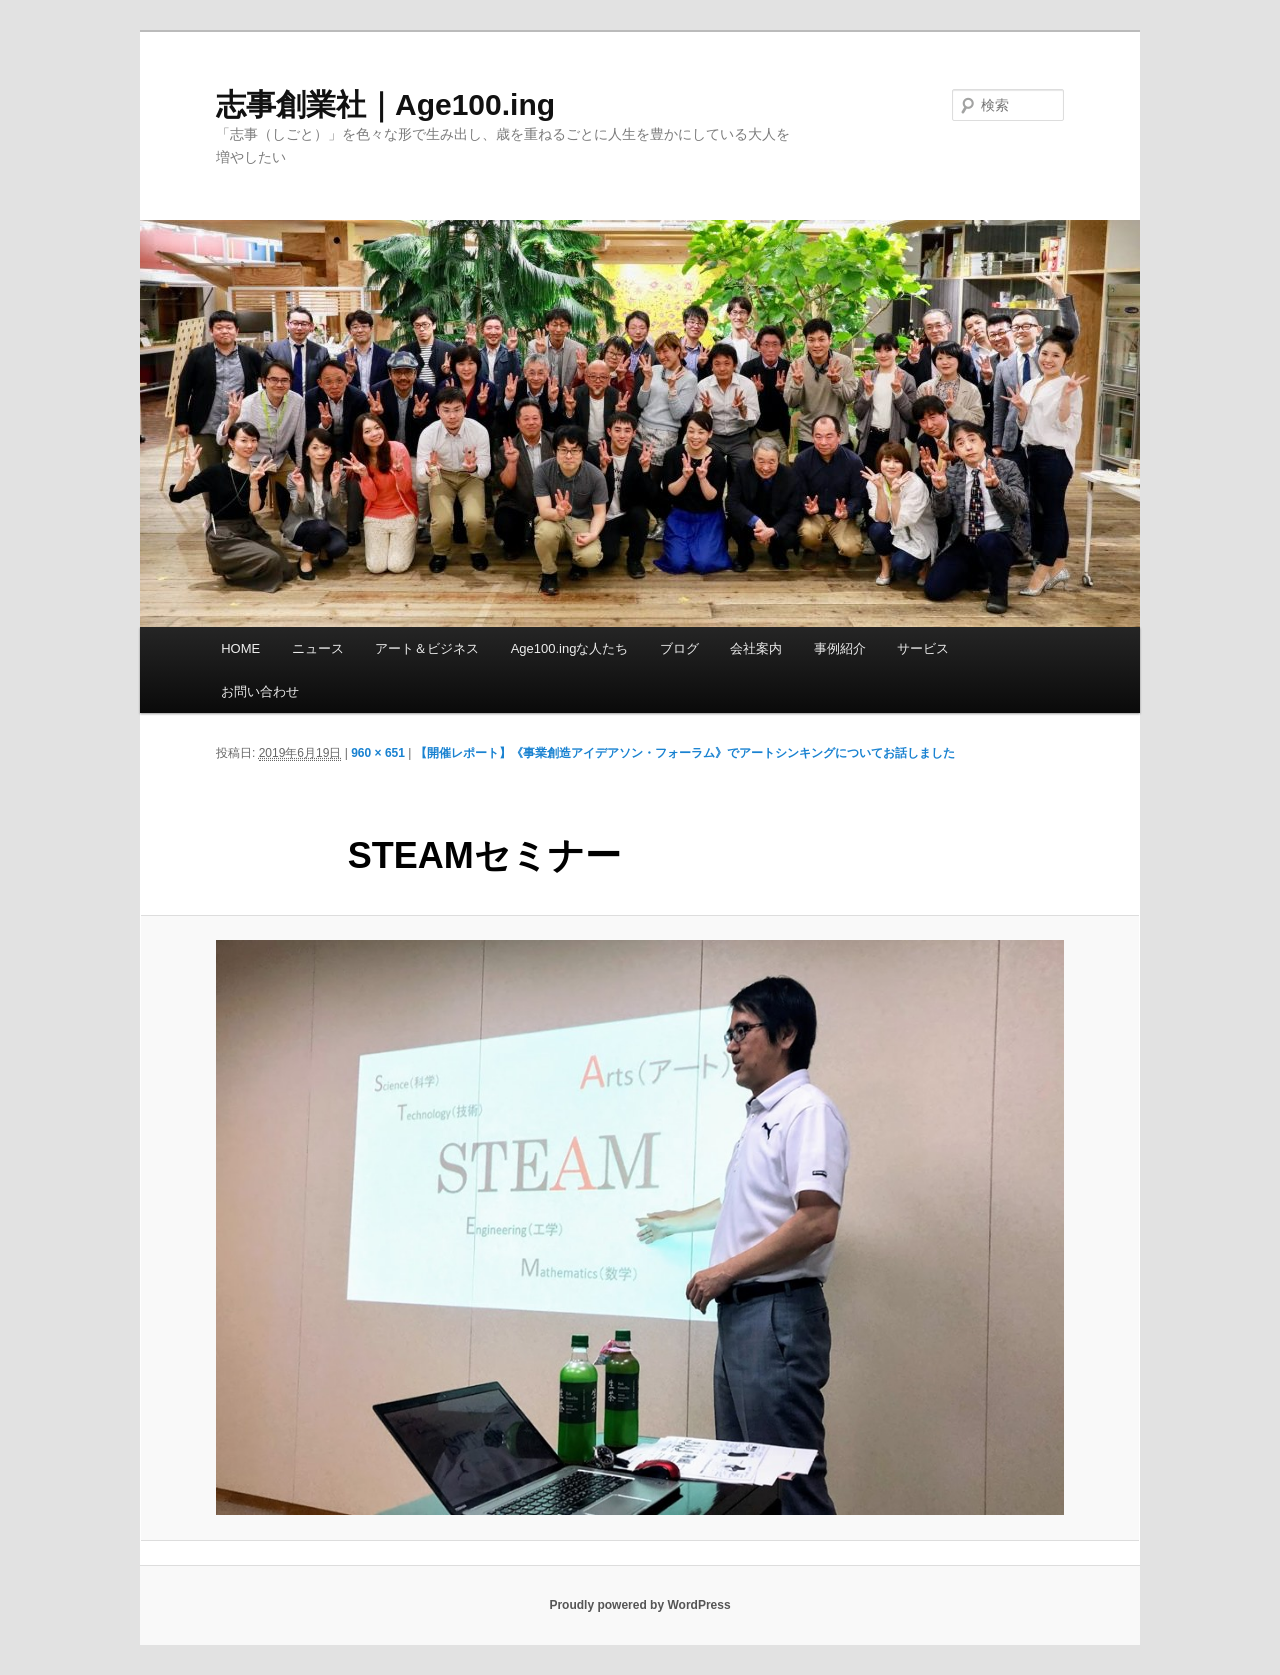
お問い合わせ (260, 691)
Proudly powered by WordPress (639, 1605)
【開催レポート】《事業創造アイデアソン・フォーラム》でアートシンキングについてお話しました (685, 753)
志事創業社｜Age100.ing (385, 104)
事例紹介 (840, 648)
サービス (923, 648)
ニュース (318, 648)
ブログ (679, 648)
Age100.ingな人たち (570, 648)
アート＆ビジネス (427, 648)
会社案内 (756, 648)
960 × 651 (378, 753)
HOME (240, 648)
